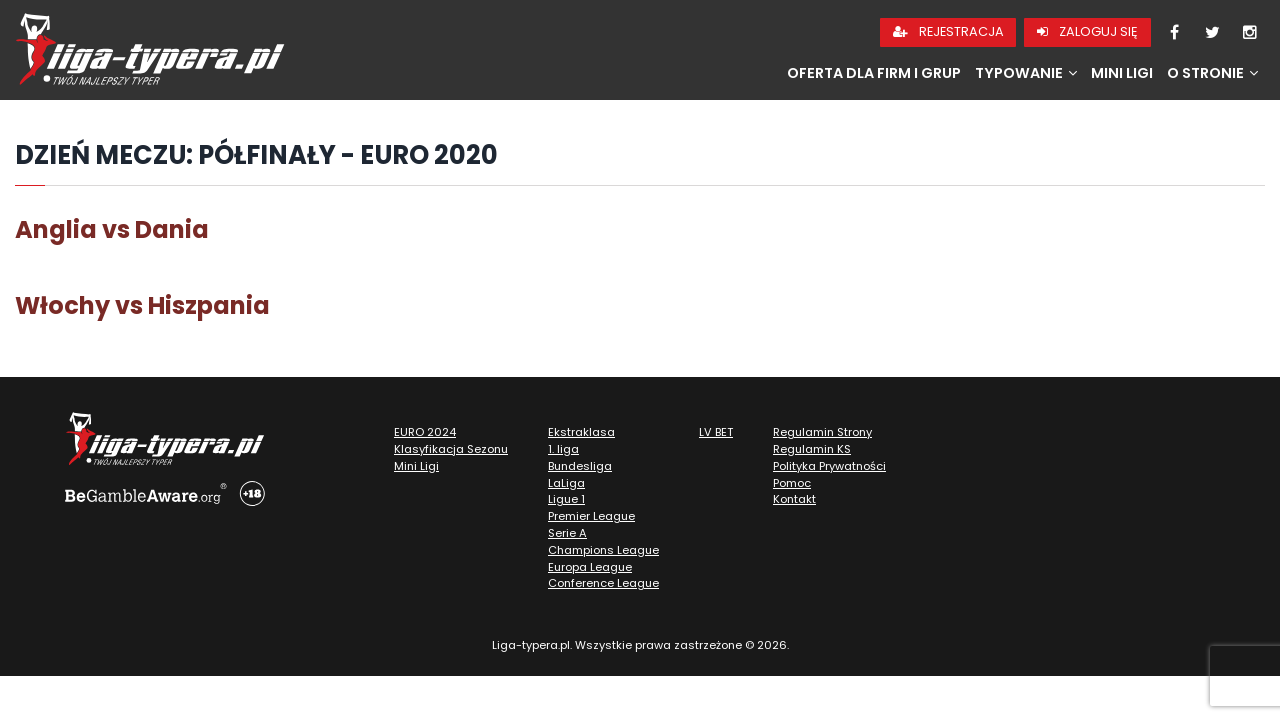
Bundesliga (580, 466)
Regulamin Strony (822, 432)
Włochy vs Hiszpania (142, 305)
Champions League (603, 550)
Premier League (591, 516)
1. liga (563, 449)
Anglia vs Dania (112, 229)
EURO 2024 (425, 432)
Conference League (603, 583)
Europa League (590, 567)
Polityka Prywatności (829, 466)
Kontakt (794, 499)
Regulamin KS (812, 449)
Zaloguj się (1087, 31)
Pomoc (792, 483)
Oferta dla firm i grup (874, 73)
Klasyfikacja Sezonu (451, 449)
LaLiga (566, 483)
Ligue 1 (566, 499)
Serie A (567, 533)
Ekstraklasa (581, 432)
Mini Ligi (1122, 73)
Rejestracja (948, 31)
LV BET (716, 432)
